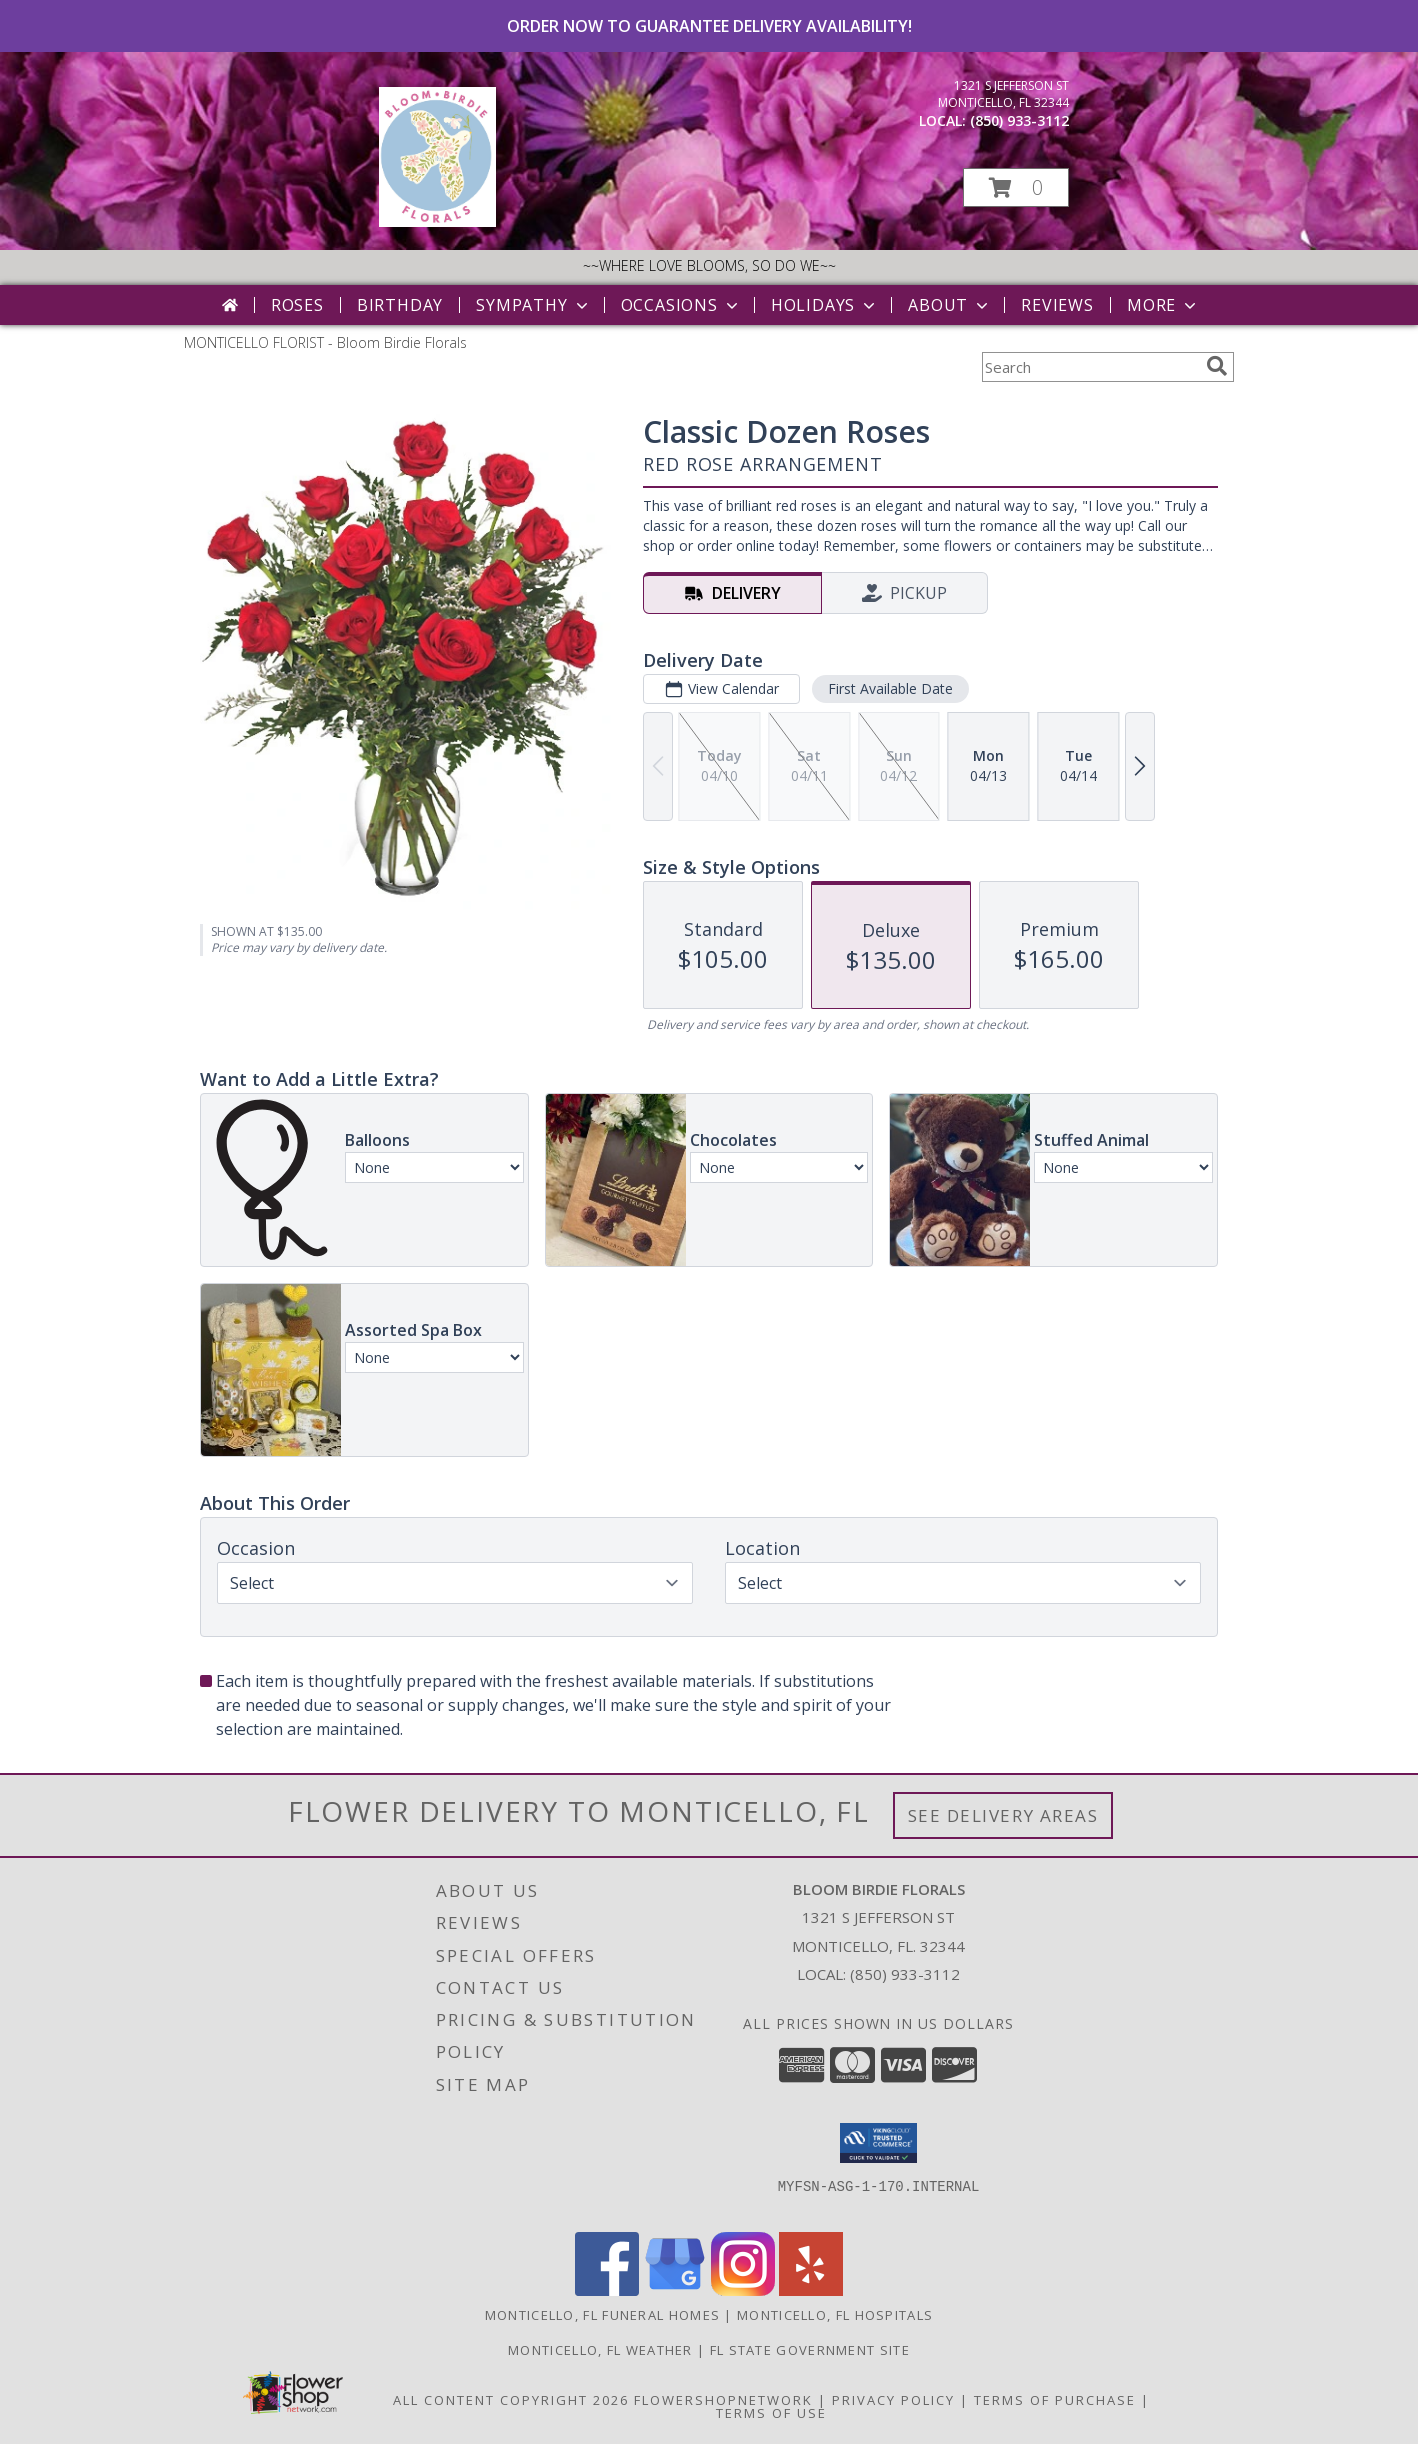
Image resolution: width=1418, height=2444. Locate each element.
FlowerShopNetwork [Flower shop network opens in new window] (723, 2400)
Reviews (1057, 305)
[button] (1016, 187)
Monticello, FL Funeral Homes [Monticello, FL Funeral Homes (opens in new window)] (602, 2315)
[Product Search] (1090, 367)
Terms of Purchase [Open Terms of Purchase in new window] (1055, 2400)
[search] (1217, 366)
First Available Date (890, 688)
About (950, 305)
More (1163, 305)
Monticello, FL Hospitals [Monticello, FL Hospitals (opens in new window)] (835, 2315)
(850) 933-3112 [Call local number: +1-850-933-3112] (1019, 120)
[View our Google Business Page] (675, 2290)
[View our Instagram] (743, 2290)
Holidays (825, 305)
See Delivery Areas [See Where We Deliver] (1003, 1815)
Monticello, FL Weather (600, 2350)
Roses (297, 305)
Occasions (681, 305)
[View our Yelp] (811, 2290)
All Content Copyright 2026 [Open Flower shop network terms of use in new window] (511, 2400)
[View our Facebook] (607, 2290)
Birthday (400, 305)
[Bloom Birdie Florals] (437, 221)
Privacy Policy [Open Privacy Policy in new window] (893, 2400)
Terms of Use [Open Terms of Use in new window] (771, 2413)
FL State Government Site (810, 2350)
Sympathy (533, 305)
